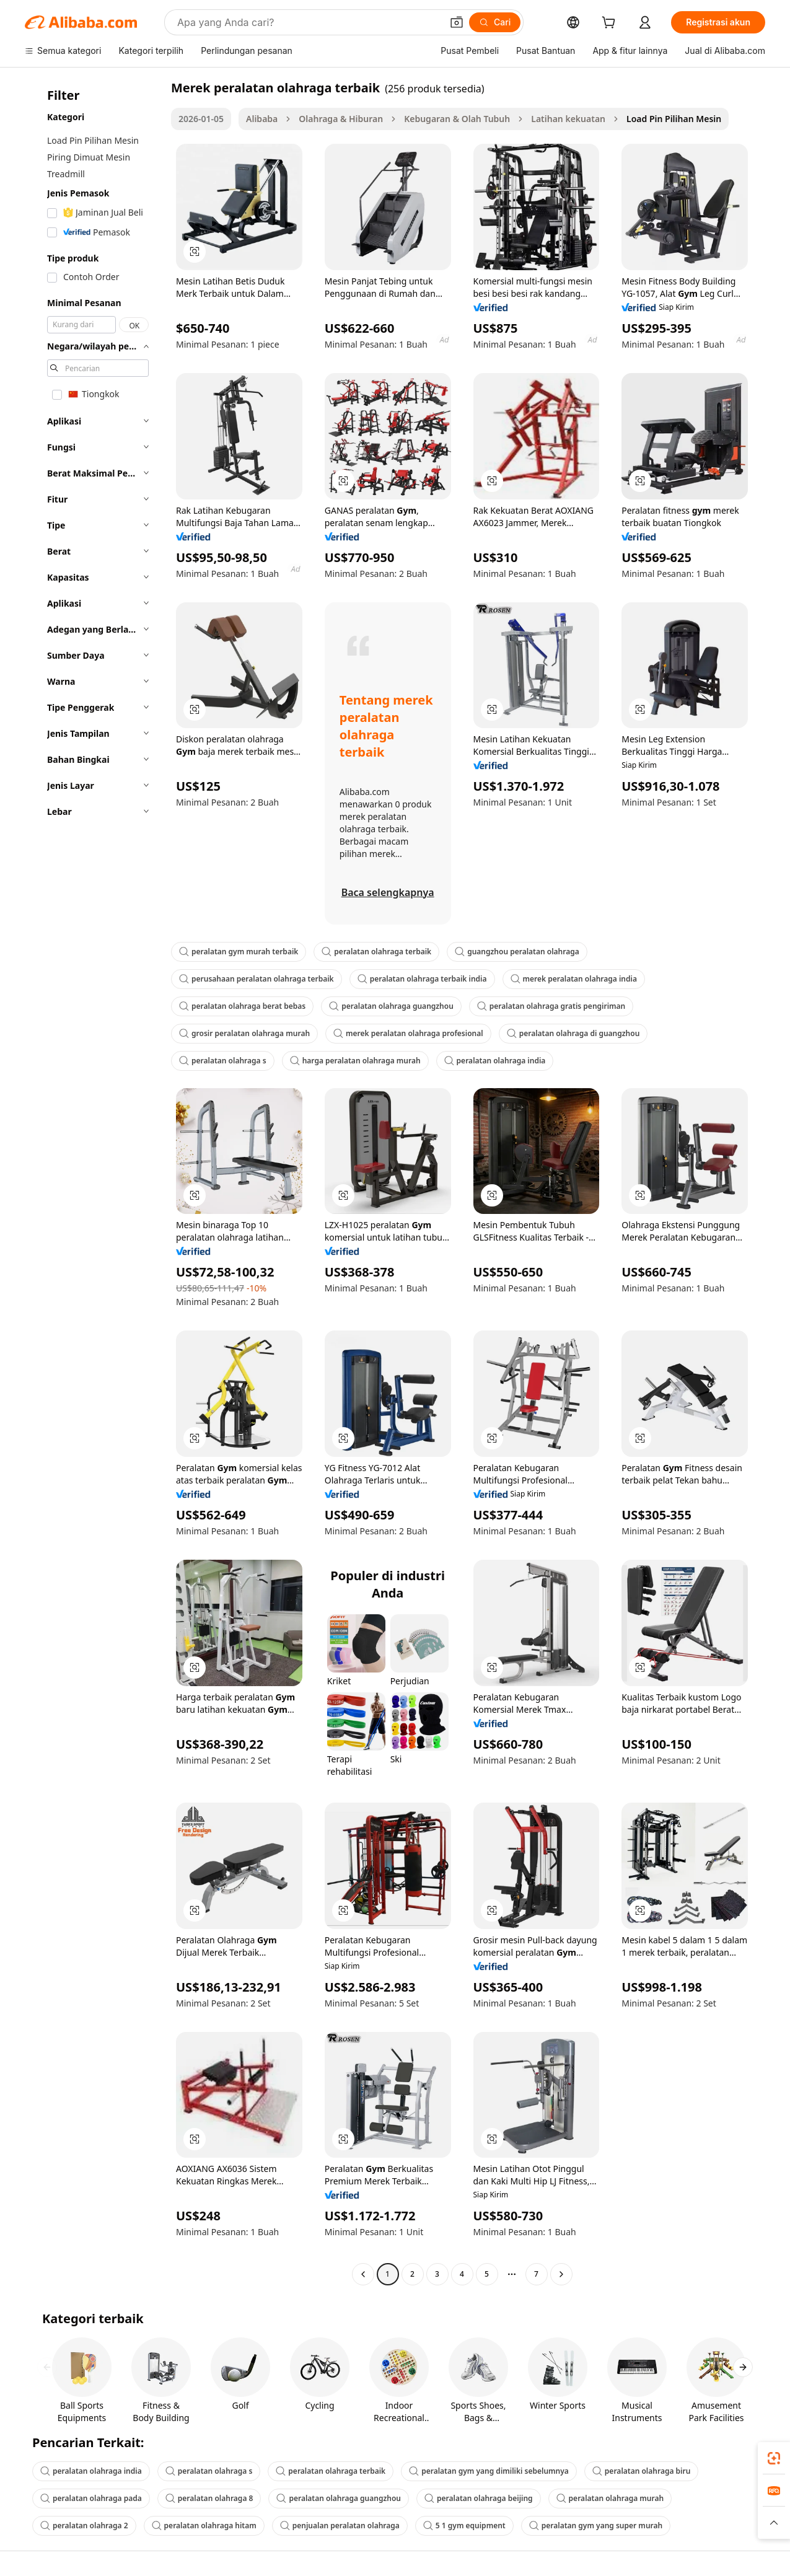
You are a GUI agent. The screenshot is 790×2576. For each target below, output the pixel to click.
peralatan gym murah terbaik (238, 951)
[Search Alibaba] (308, 22)
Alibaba (262, 119)
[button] (456, 22)
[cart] (611, 24)
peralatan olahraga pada (91, 2498)
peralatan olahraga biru (641, 2471)
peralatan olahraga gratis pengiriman (551, 1006)
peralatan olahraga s (222, 1060)
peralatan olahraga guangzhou (391, 1006)
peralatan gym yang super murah (595, 2525)
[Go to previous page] (363, 2274)
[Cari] (494, 22)
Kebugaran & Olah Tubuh (457, 119)
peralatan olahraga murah (610, 2498)
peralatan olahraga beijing (478, 2498)
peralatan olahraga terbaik (376, 951)
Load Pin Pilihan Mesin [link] (673, 119)
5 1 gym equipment (464, 2525)
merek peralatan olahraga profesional (408, 1033)
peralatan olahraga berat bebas (242, 1006)
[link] (774, 2458)
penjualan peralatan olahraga (340, 2525)
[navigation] (94, 1182)
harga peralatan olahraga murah (355, 1060)
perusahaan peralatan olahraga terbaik (256, 979)
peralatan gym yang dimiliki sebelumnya (489, 2471)
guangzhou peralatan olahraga (517, 951)
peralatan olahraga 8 (209, 2498)
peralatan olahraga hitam (204, 2525)
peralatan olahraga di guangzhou (573, 1033)
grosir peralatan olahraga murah (244, 1033)
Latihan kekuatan (568, 119)
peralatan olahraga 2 (84, 2525)
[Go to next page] (561, 2274)
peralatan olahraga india (495, 1060)
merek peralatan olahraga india (574, 979)
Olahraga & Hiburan (341, 119)
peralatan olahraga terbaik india (422, 979)
